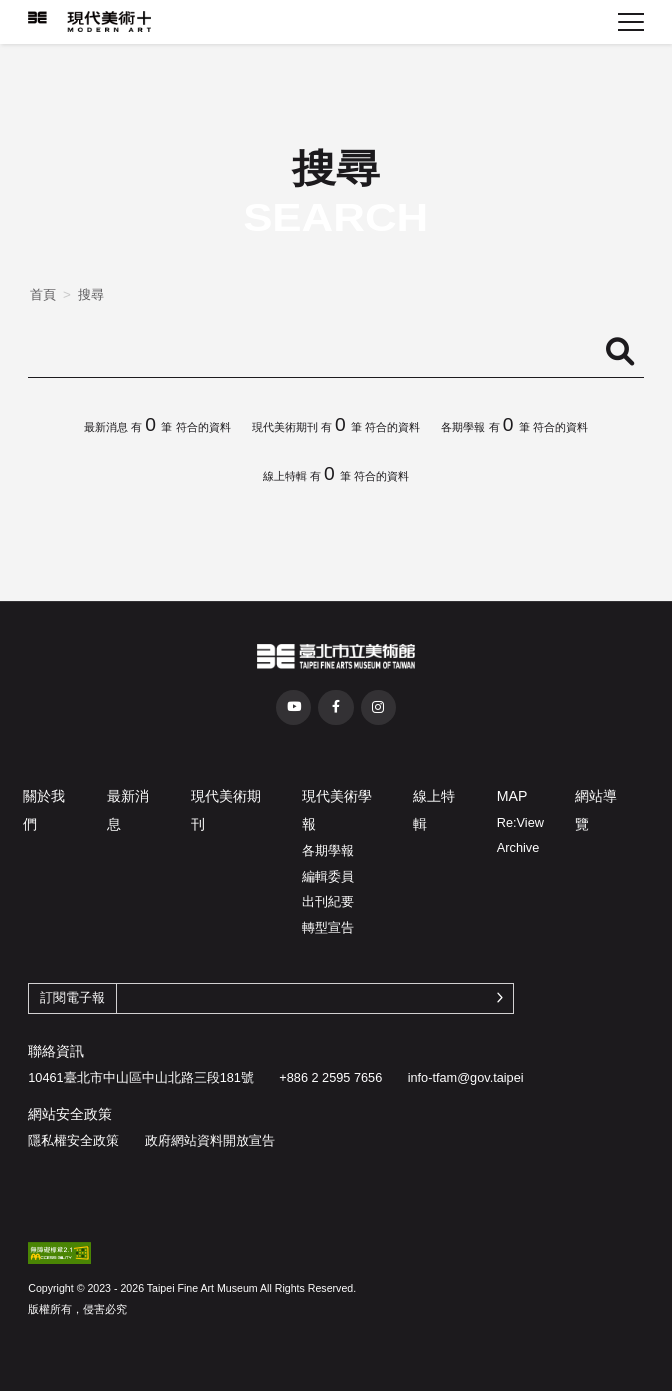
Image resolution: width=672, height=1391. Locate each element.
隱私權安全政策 (73, 1140)
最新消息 (128, 810)
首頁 (43, 294)
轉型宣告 (328, 927)
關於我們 (44, 810)
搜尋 (91, 294)
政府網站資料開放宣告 (210, 1140)
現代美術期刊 (226, 810)
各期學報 (328, 850)
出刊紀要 (328, 901)
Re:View (520, 822)
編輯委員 (328, 876)
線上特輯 (434, 810)
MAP (512, 796)
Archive (518, 847)
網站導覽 (596, 810)
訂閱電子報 (72, 997)
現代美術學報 (337, 810)
